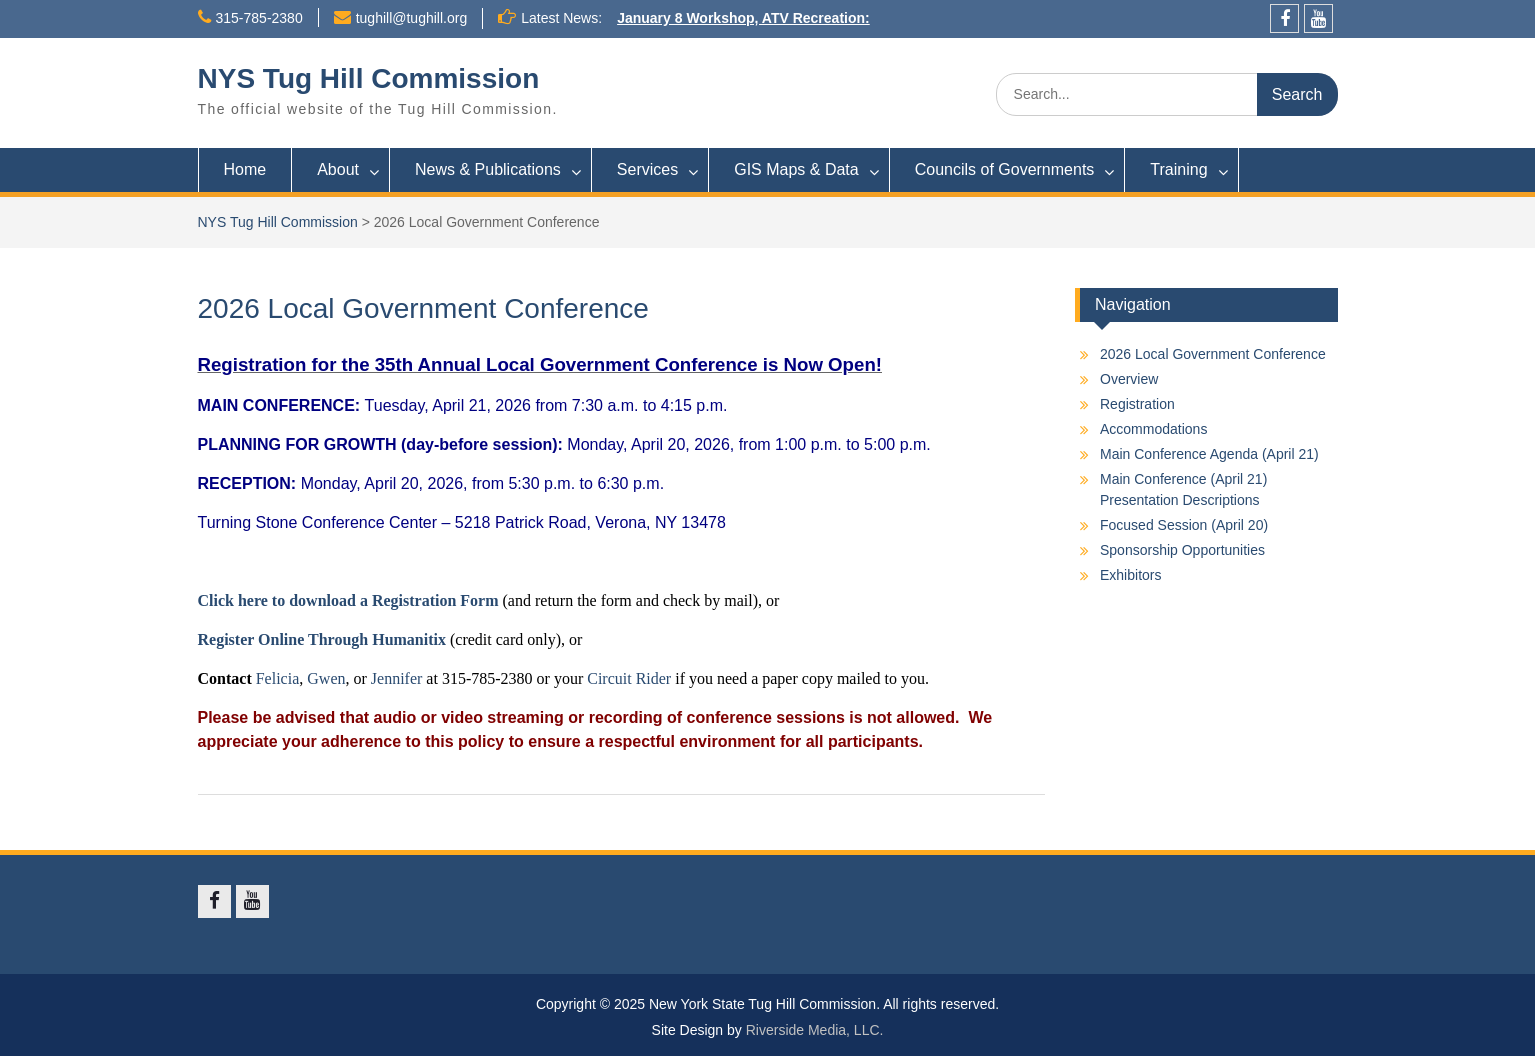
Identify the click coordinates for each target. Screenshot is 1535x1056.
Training (1178, 169)
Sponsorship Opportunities (1182, 550)
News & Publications (488, 169)
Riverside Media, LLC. (815, 1030)
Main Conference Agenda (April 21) (1209, 454)
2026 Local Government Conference (1213, 354)
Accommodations (1153, 429)
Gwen (326, 678)
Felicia (278, 678)
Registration (1137, 404)
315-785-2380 (259, 18)
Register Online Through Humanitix (322, 639)
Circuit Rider (629, 678)
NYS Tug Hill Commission (369, 78)
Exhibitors (1130, 575)
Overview (1129, 379)
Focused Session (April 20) (1184, 525)
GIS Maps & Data (796, 169)
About (338, 169)
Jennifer (397, 678)
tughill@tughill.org (412, 18)
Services (647, 169)
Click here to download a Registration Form (348, 600)
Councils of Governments (1005, 169)
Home (245, 169)
